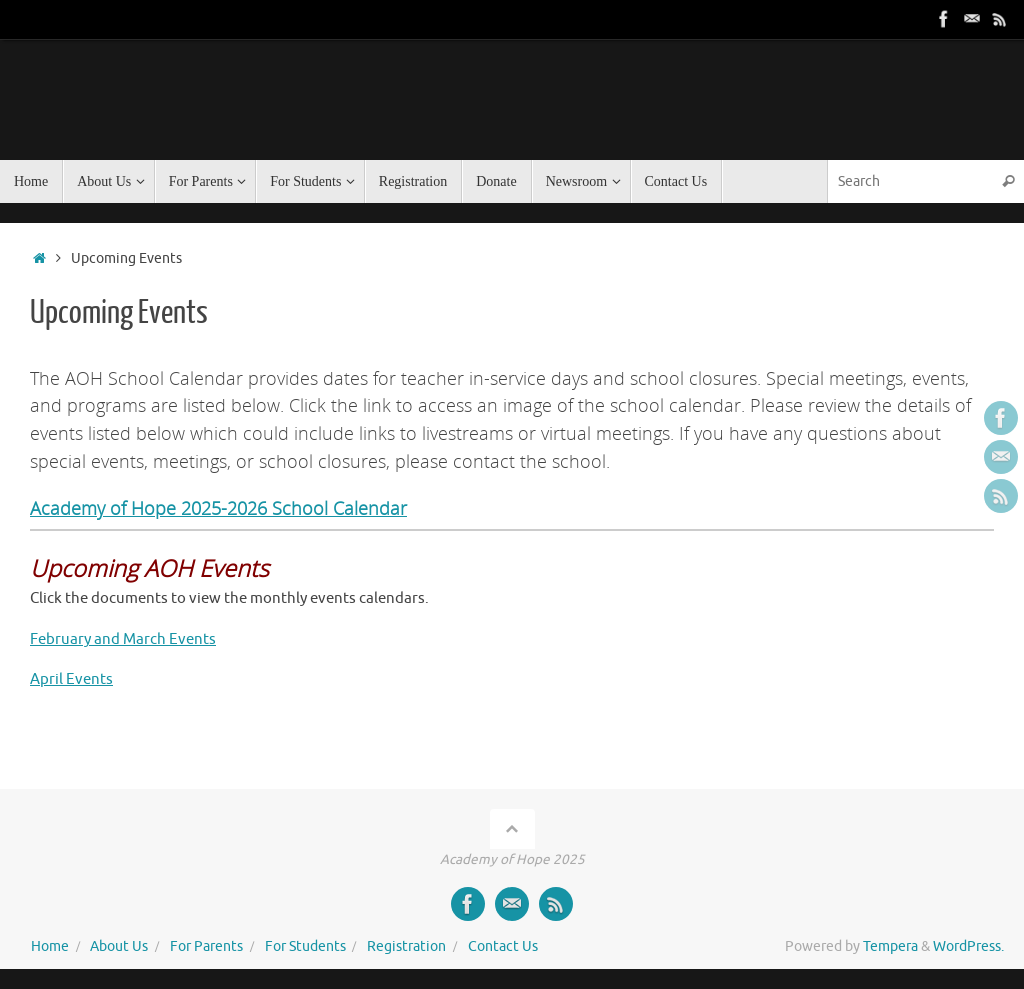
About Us (119, 946)
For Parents (206, 946)
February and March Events (123, 639)
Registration (406, 946)
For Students (305, 946)
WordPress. (968, 946)
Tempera (890, 946)
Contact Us (503, 946)
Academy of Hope (103, 507)
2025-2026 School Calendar (291, 507)
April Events (71, 679)
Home (50, 946)
